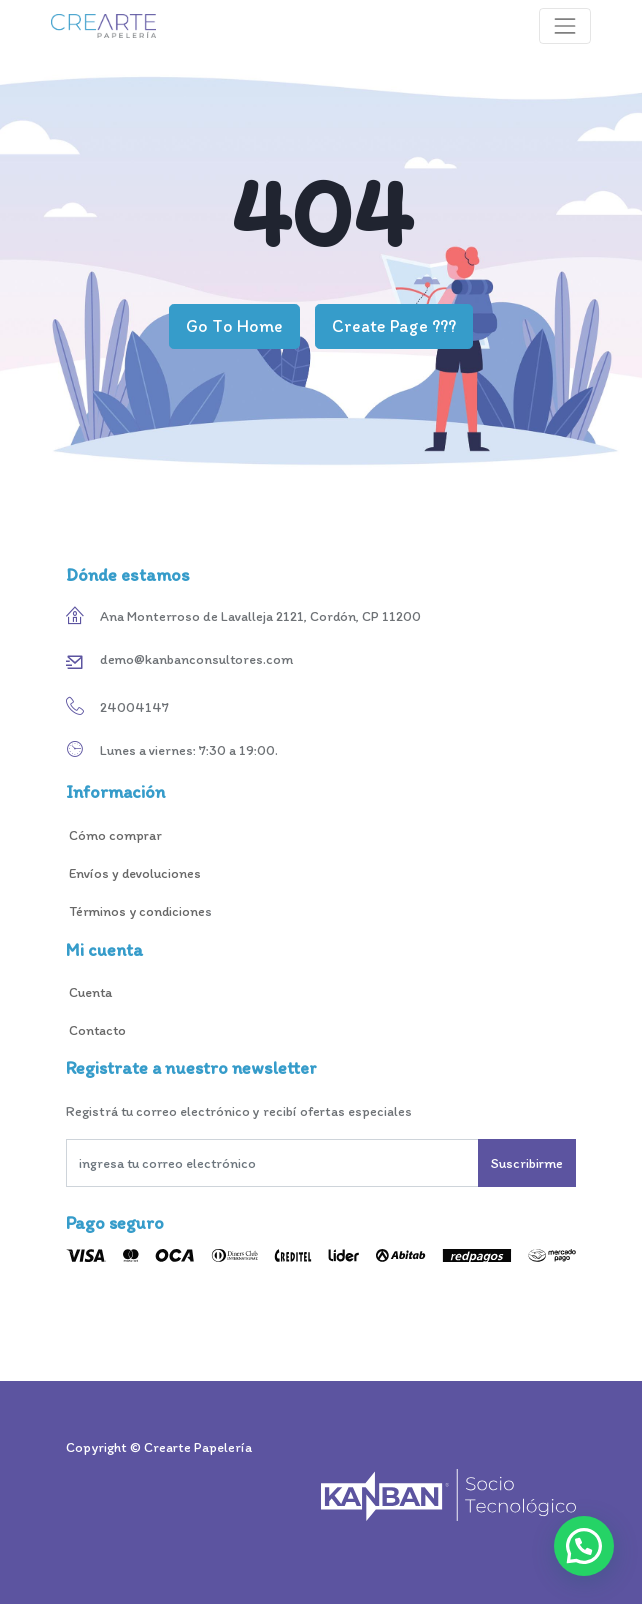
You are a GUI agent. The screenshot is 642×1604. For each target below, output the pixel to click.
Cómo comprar (115, 835)
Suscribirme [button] (527, 1163)
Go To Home (234, 325)
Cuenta (90, 992)
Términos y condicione (135, 911)
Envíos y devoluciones (133, 873)
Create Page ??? (394, 325)
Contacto (99, 1030)
